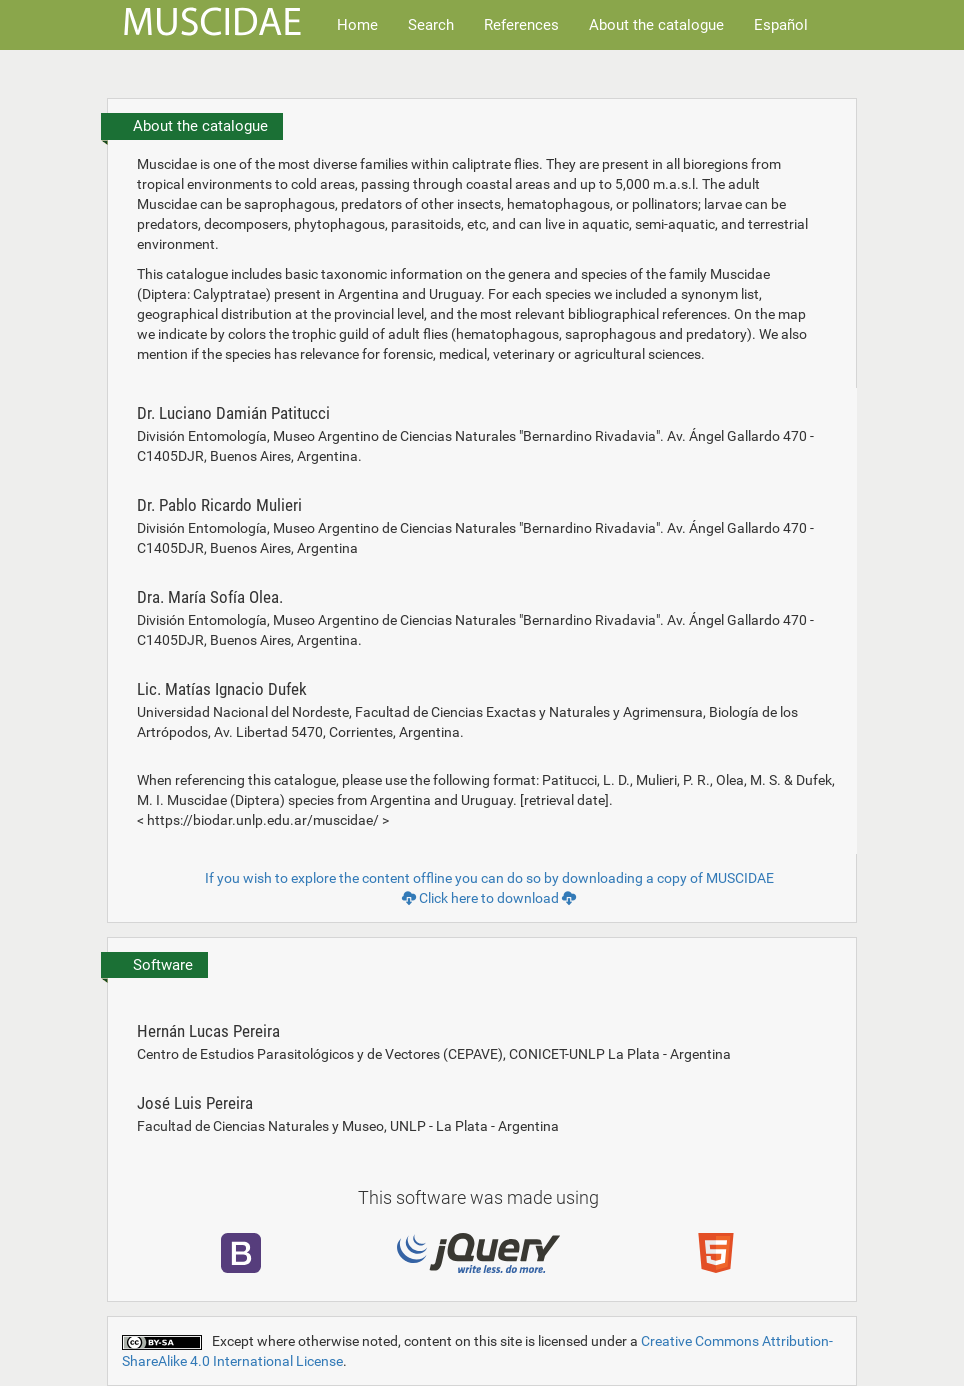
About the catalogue (656, 25)
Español (781, 25)
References (521, 25)
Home (357, 25)
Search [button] (431, 25)
